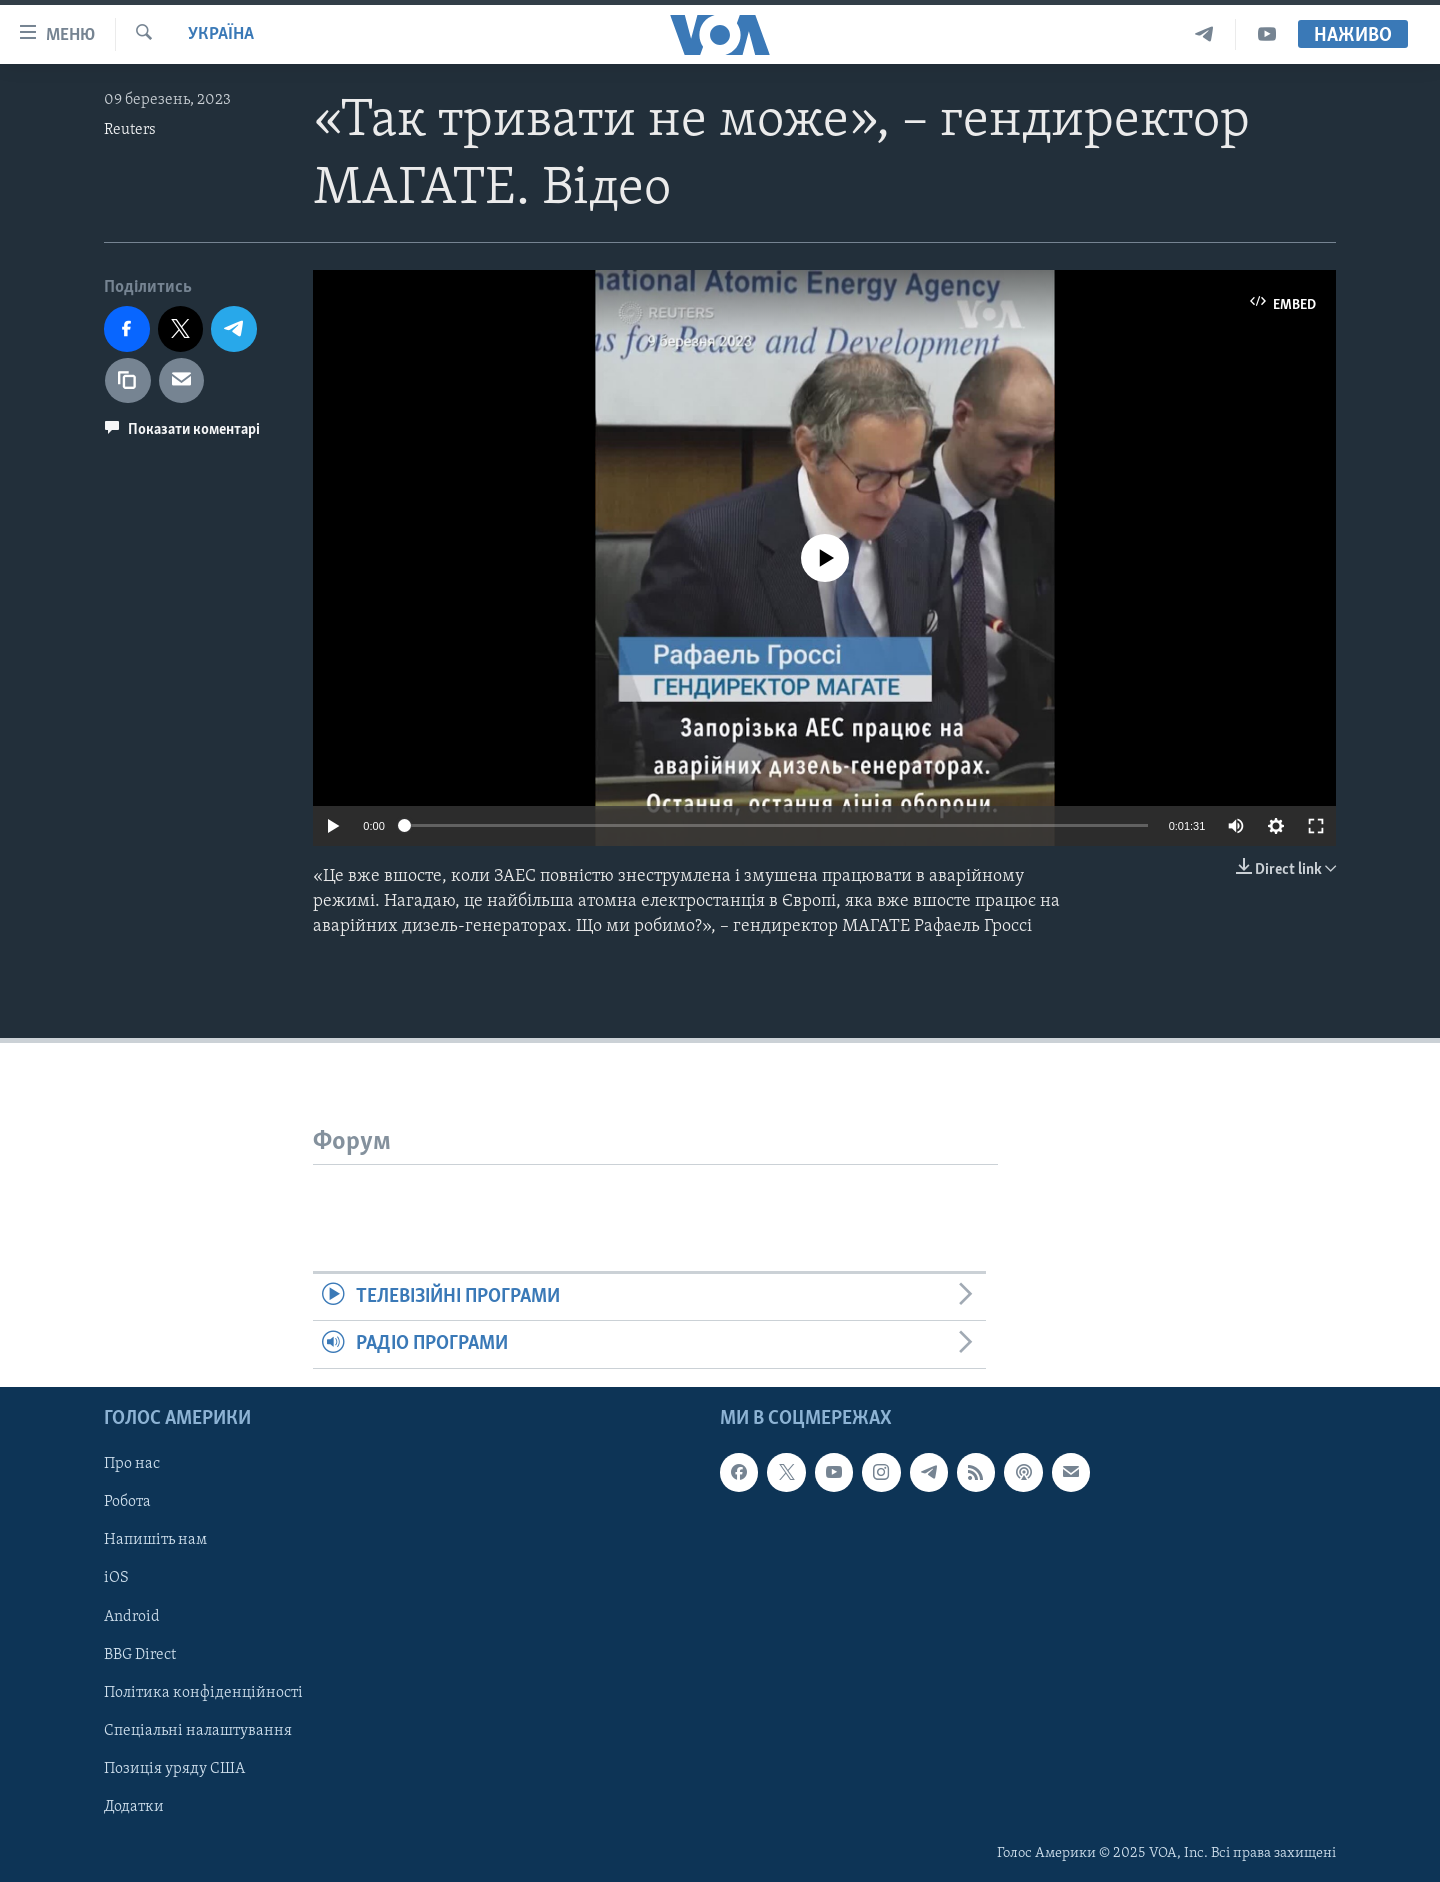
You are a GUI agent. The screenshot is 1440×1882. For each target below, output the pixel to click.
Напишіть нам (155, 1540)
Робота (127, 1502)
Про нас (132, 1464)
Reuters (130, 130)
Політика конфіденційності (203, 1692)
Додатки (134, 1807)
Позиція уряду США (174, 1769)
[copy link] (128, 381)
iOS (116, 1578)
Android (132, 1616)
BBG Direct (140, 1654)
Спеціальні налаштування (198, 1731)
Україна (221, 34)
